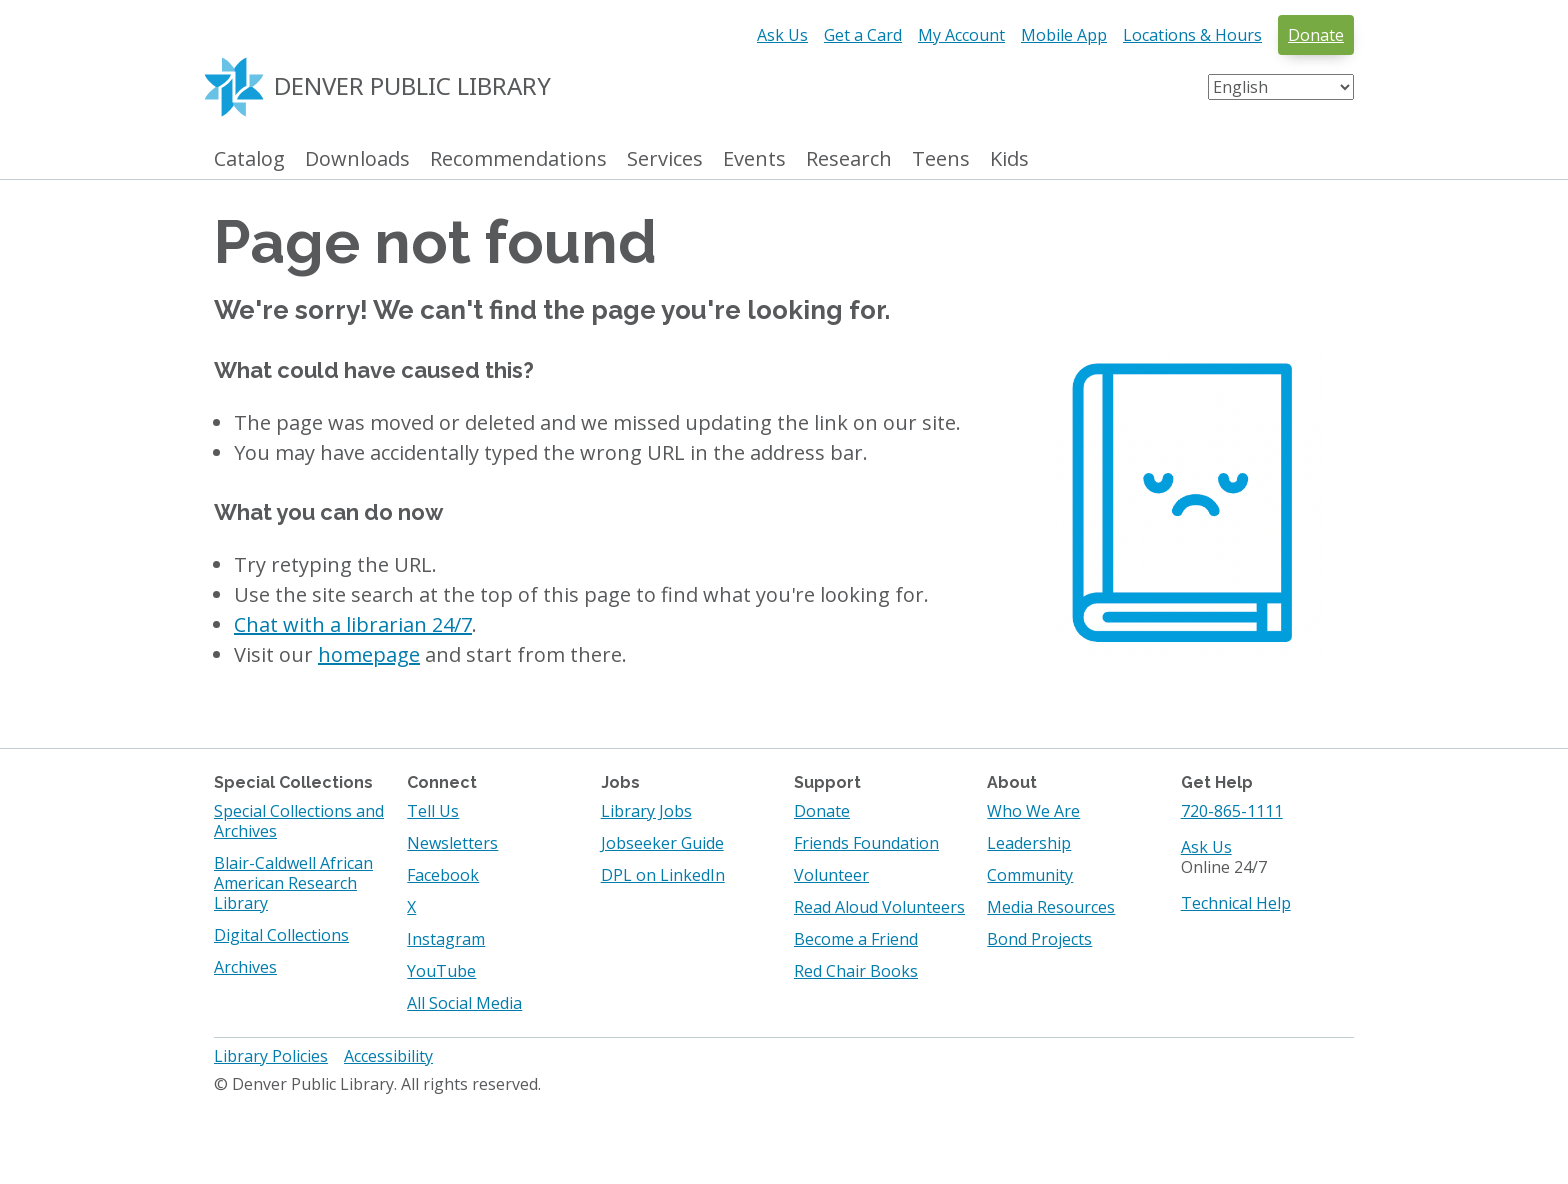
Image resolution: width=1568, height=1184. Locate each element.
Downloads (357, 159)
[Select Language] (1281, 87)
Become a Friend (856, 939)
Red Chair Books (856, 971)
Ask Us (782, 35)
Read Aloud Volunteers (879, 907)
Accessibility (388, 1056)
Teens (941, 159)
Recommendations (518, 159)
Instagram (446, 939)
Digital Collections (281, 935)
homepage (369, 654)
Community (1030, 875)
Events (754, 159)
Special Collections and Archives (299, 821)
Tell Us (433, 811)
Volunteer (831, 875)
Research (849, 159)
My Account (961, 35)
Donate (1316, 35)
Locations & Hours (1192, 35)
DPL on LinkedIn (663, 875)
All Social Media (464, 1003)
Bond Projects (1039, 939)
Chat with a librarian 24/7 (353, 624)
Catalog (249, 159)
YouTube (441, 971)
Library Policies (271, 1056)
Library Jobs (646, 811)
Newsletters (452, 843)
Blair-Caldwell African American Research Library (293, 883)
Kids (1009, 159)
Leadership (1029, 843)
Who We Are (1033, 811)
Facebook (443, 875)
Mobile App (1064, 35)
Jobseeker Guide (662, 843)
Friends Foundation (866, 843)
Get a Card (863, 35)
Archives (245, 967)
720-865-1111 (1232, 811)
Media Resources (1051, 907)
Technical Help (1236, 903)
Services (665, 159)
